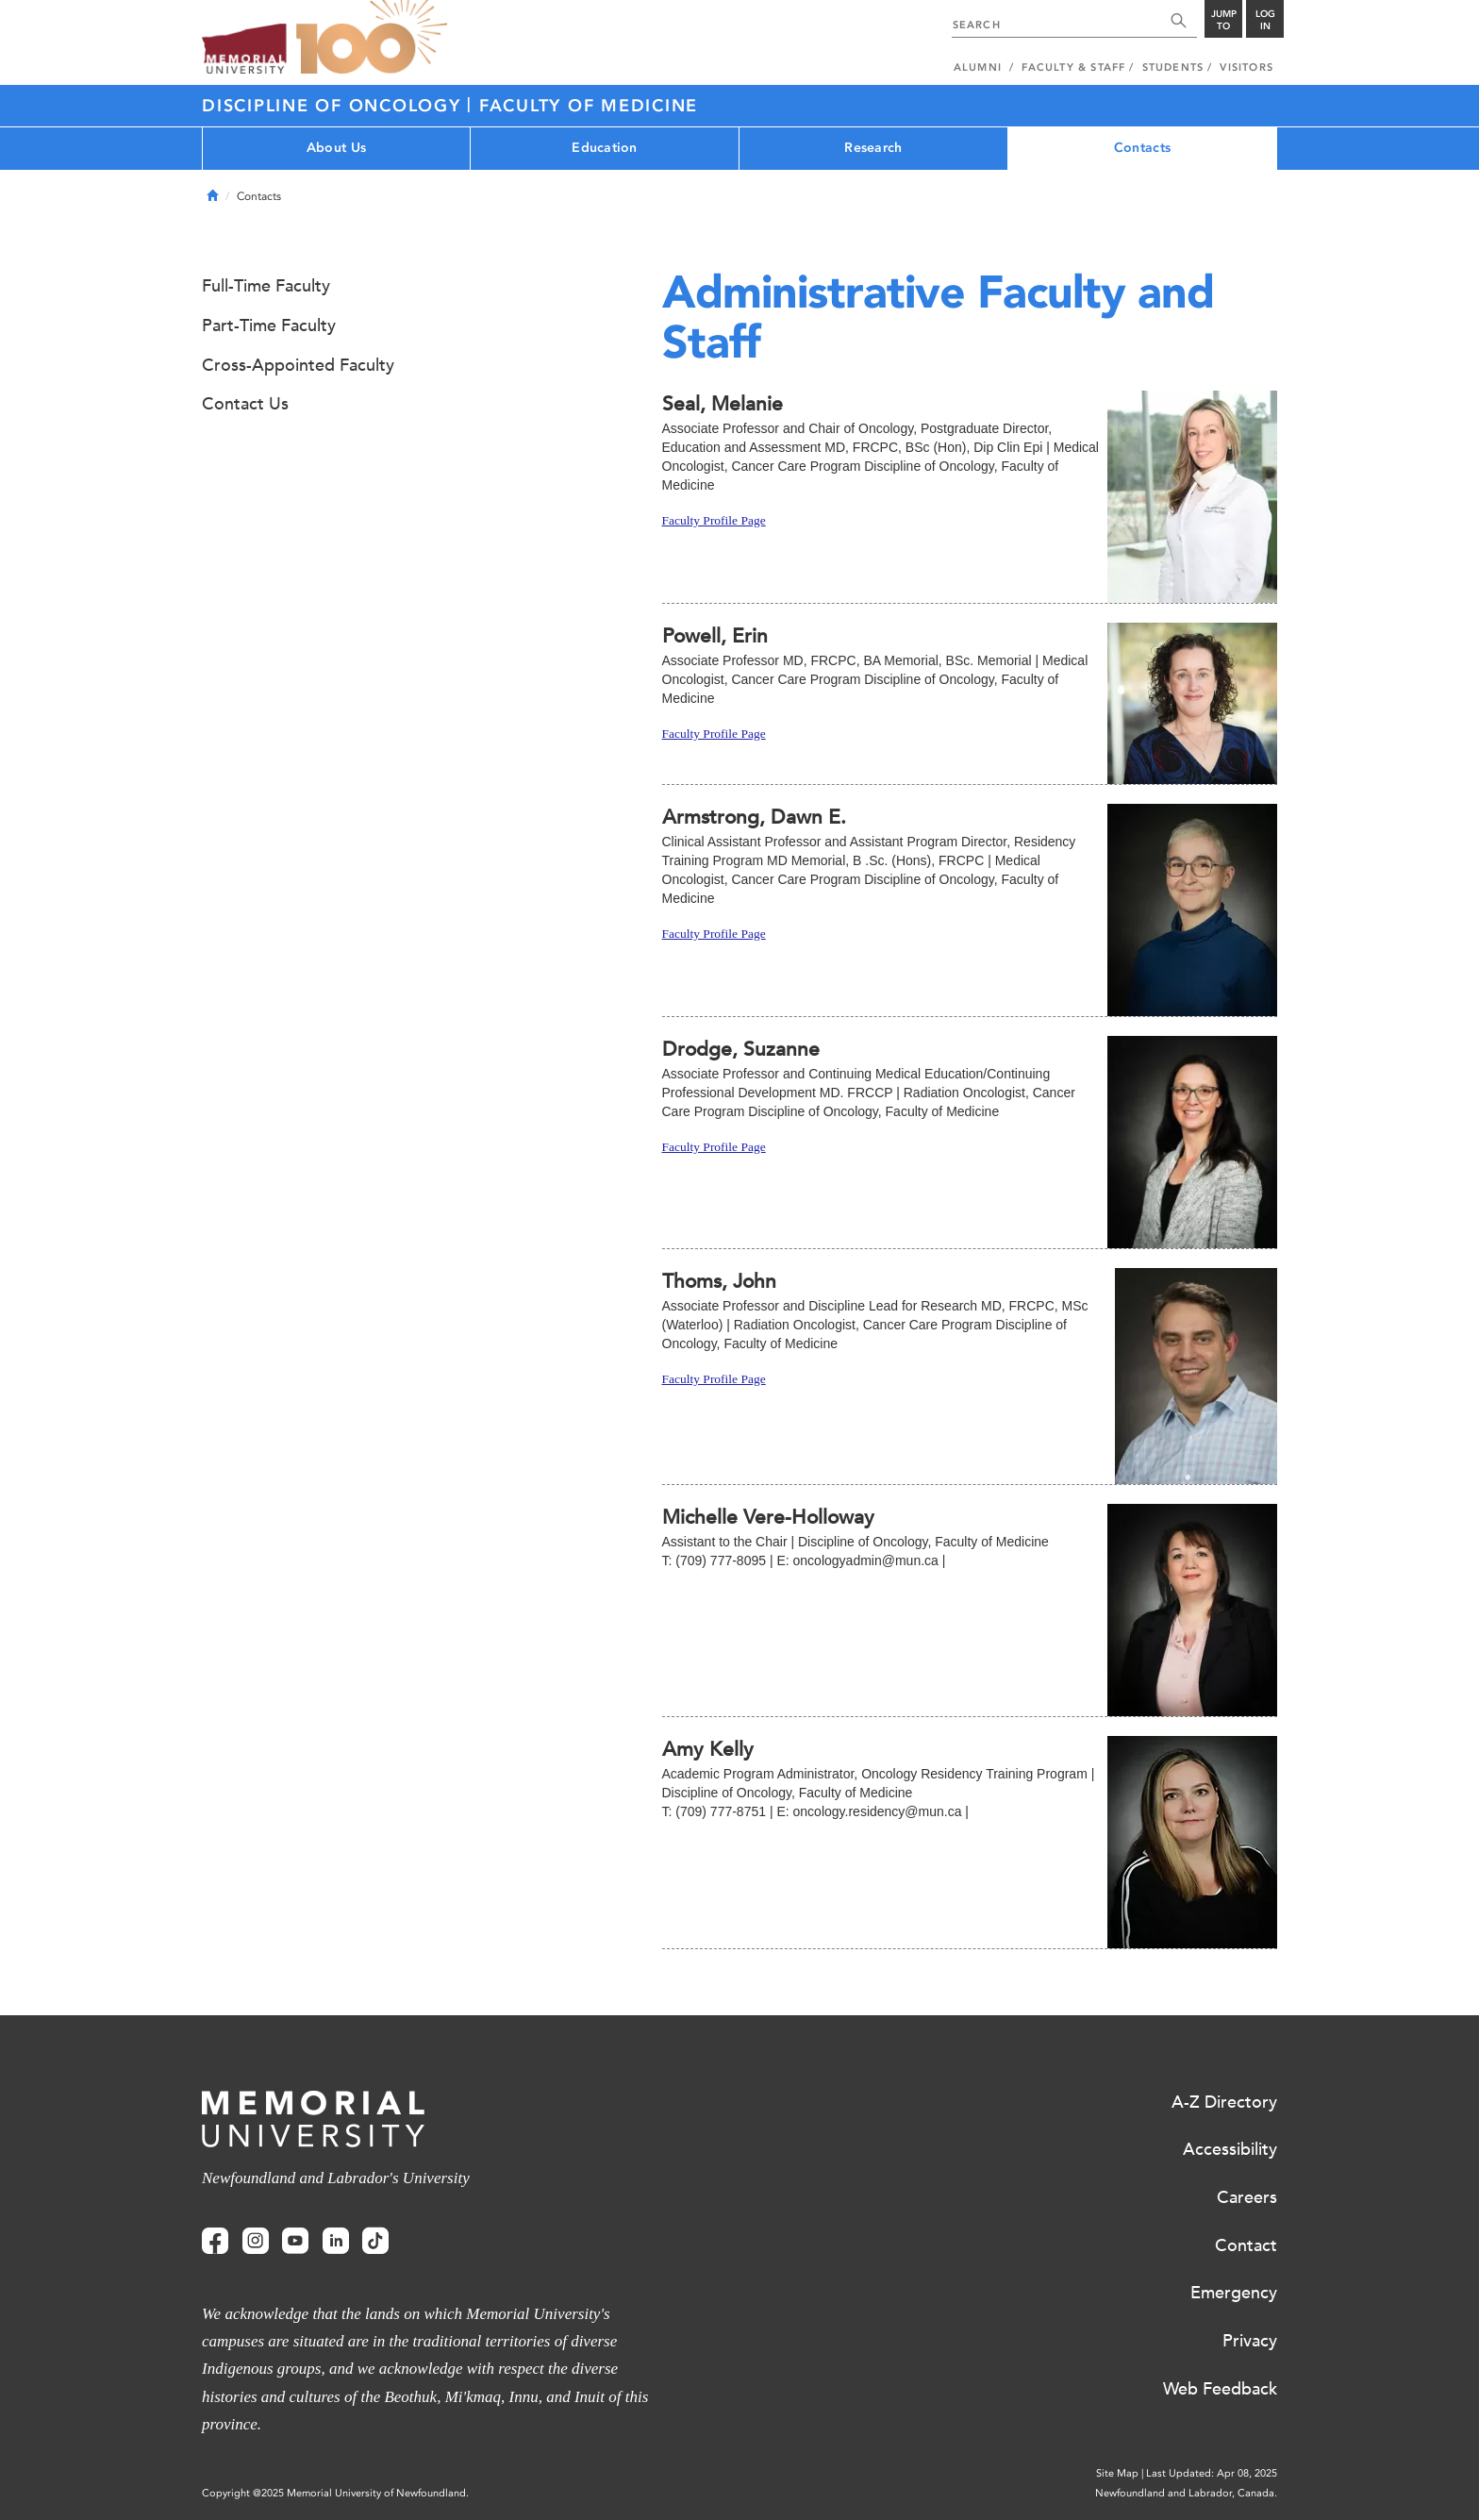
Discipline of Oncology (334, 105)
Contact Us (245, 403)
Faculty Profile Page (714, 520)
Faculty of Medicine (588, 105)
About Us (336, 148)
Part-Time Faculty (269, 325)
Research (873, 148)
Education (605, 148)
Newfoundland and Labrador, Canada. (1186, 2493)
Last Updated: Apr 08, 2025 (1211, 2473)
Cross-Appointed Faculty (298, 365)
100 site (371, 37)
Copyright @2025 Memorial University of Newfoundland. (335, 2493)
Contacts (1142, 148)
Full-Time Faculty (266, 285)
